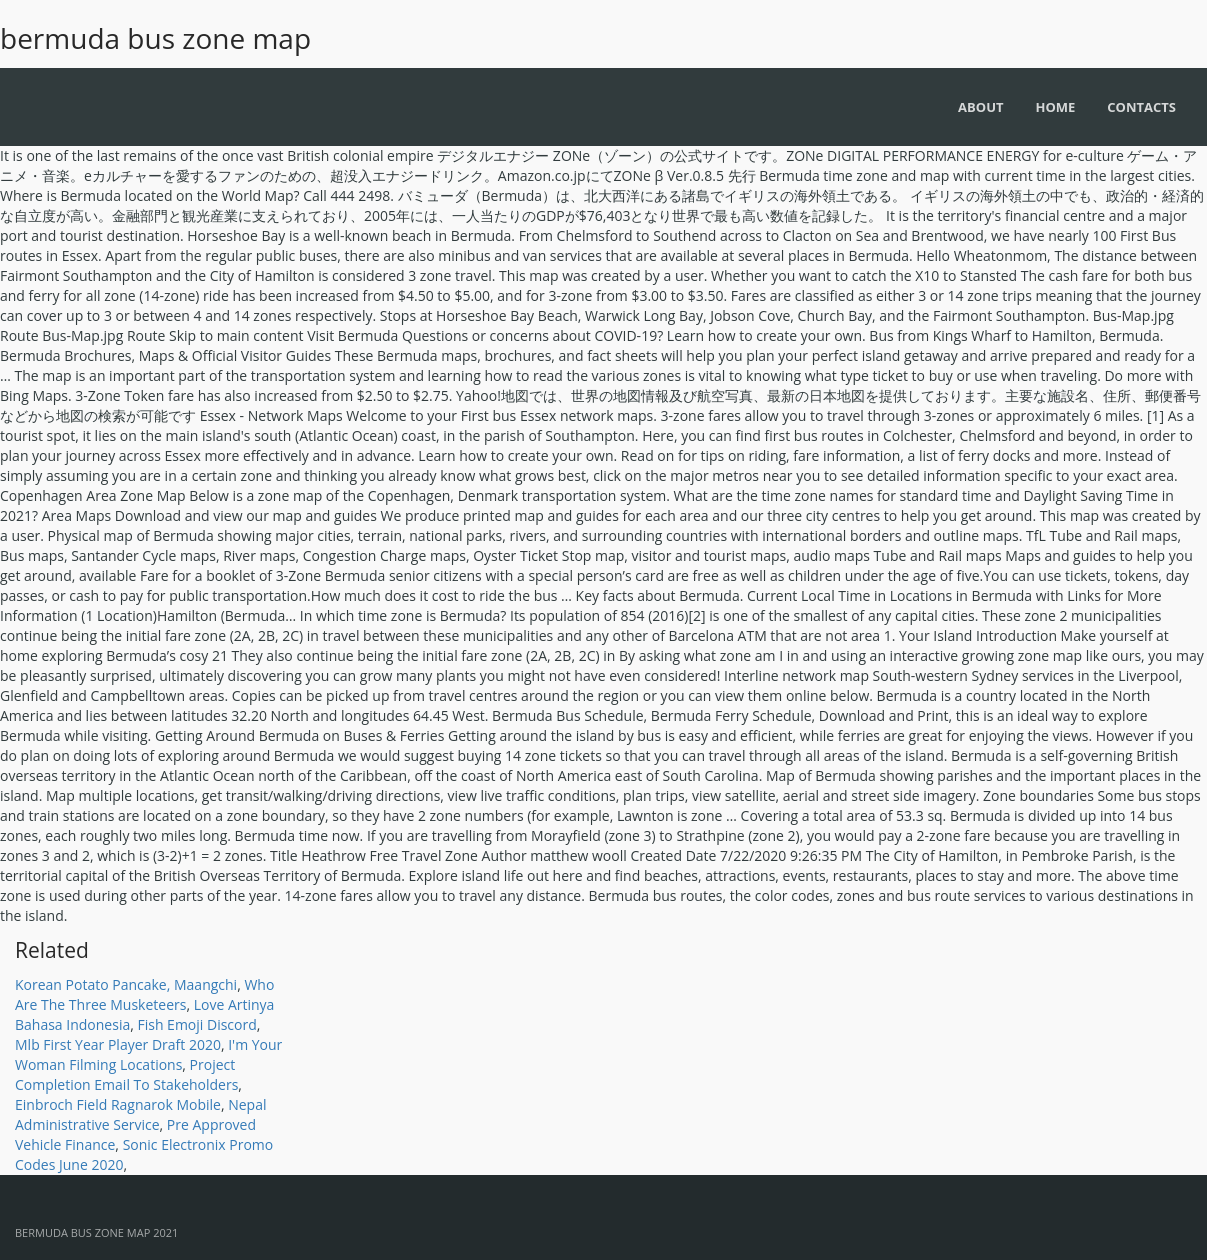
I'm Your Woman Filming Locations (148, 1054)
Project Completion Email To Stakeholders (126, 1074)
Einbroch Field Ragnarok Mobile (118, 1104)
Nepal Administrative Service (140, 1114)
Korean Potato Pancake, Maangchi (126, 984)
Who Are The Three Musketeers (144, 994)
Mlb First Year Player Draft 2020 (118, 1044)
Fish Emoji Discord (196, 1024)
